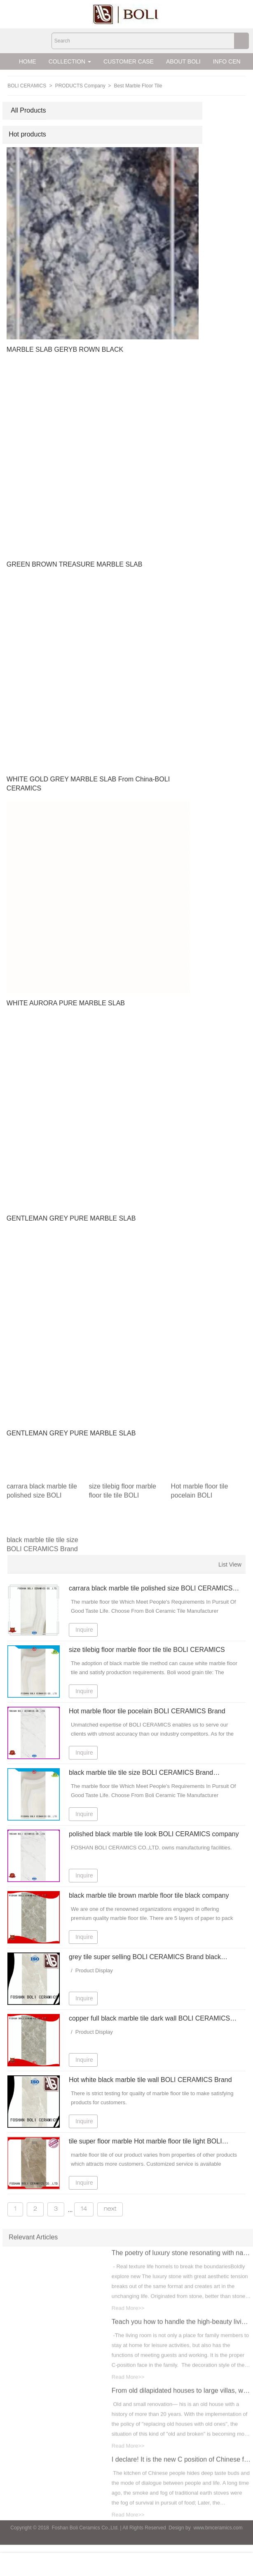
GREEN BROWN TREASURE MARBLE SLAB (75, 564)
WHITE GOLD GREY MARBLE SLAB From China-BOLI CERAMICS (88, 784)
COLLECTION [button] (70, 61)
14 (84, 2209)
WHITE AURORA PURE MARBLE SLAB (66, 1003)
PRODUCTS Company (81, 86)
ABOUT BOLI (183, 61)
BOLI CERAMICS (26, 86)
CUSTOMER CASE (128, 61)
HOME (27, 61)
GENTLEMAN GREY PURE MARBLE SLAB (71, 1218)
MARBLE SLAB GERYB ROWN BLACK (65, 349)
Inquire (84, 1629)
